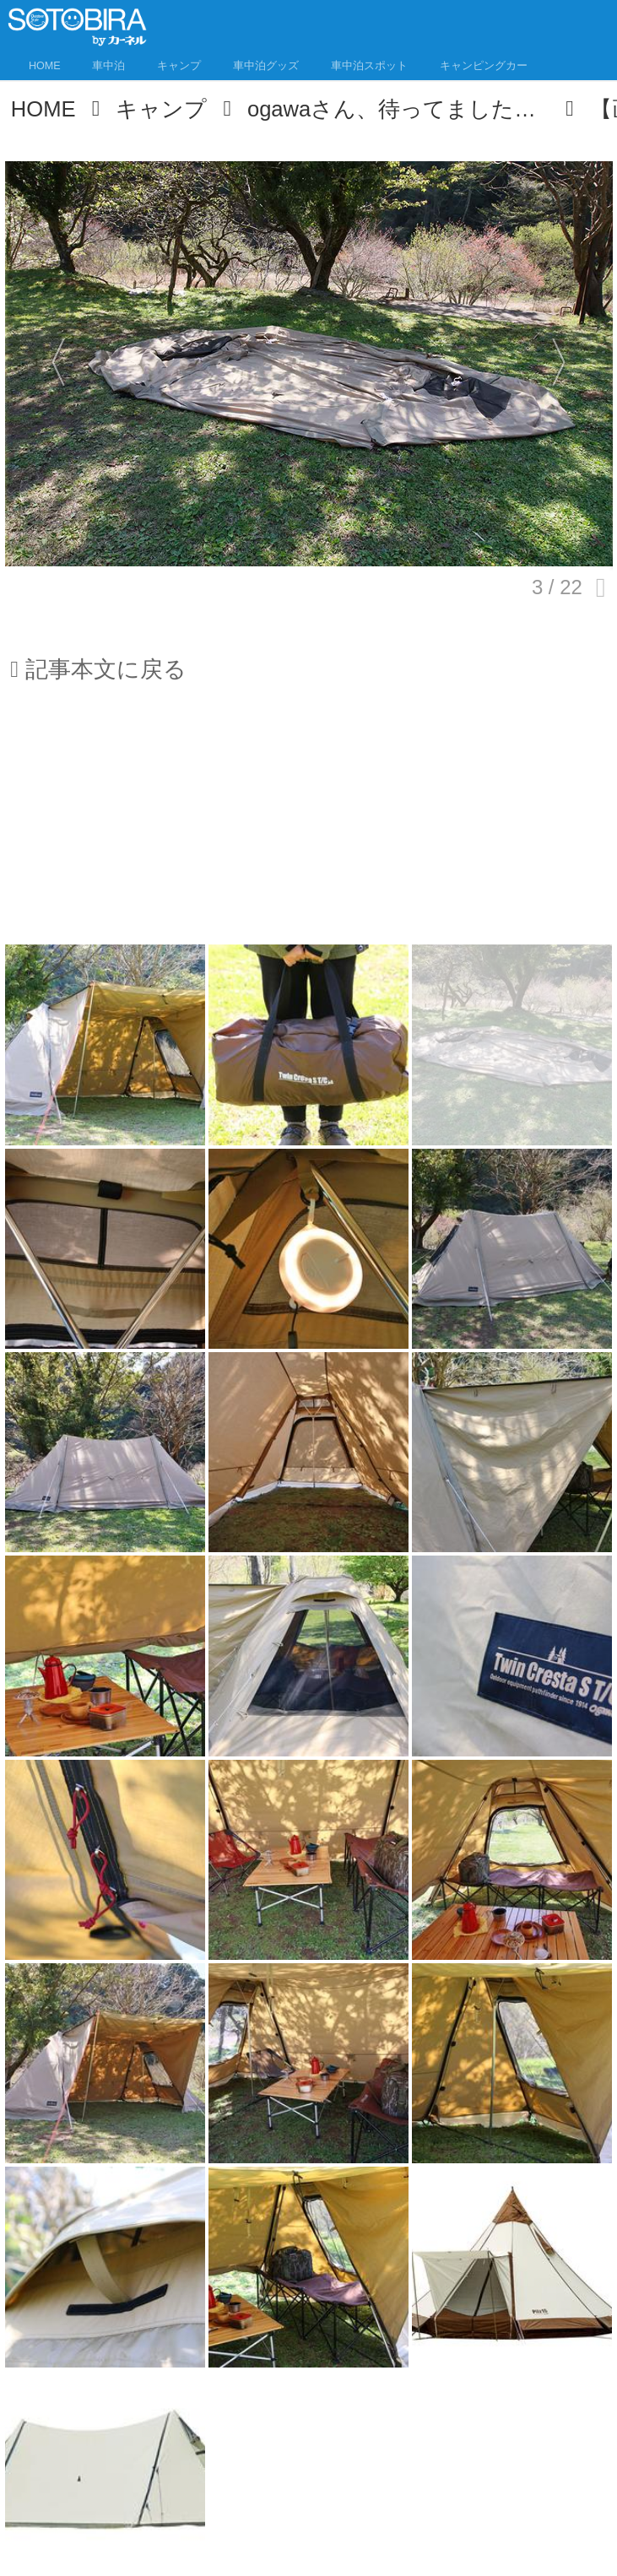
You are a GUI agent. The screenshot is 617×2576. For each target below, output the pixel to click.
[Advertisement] (309, 824)
